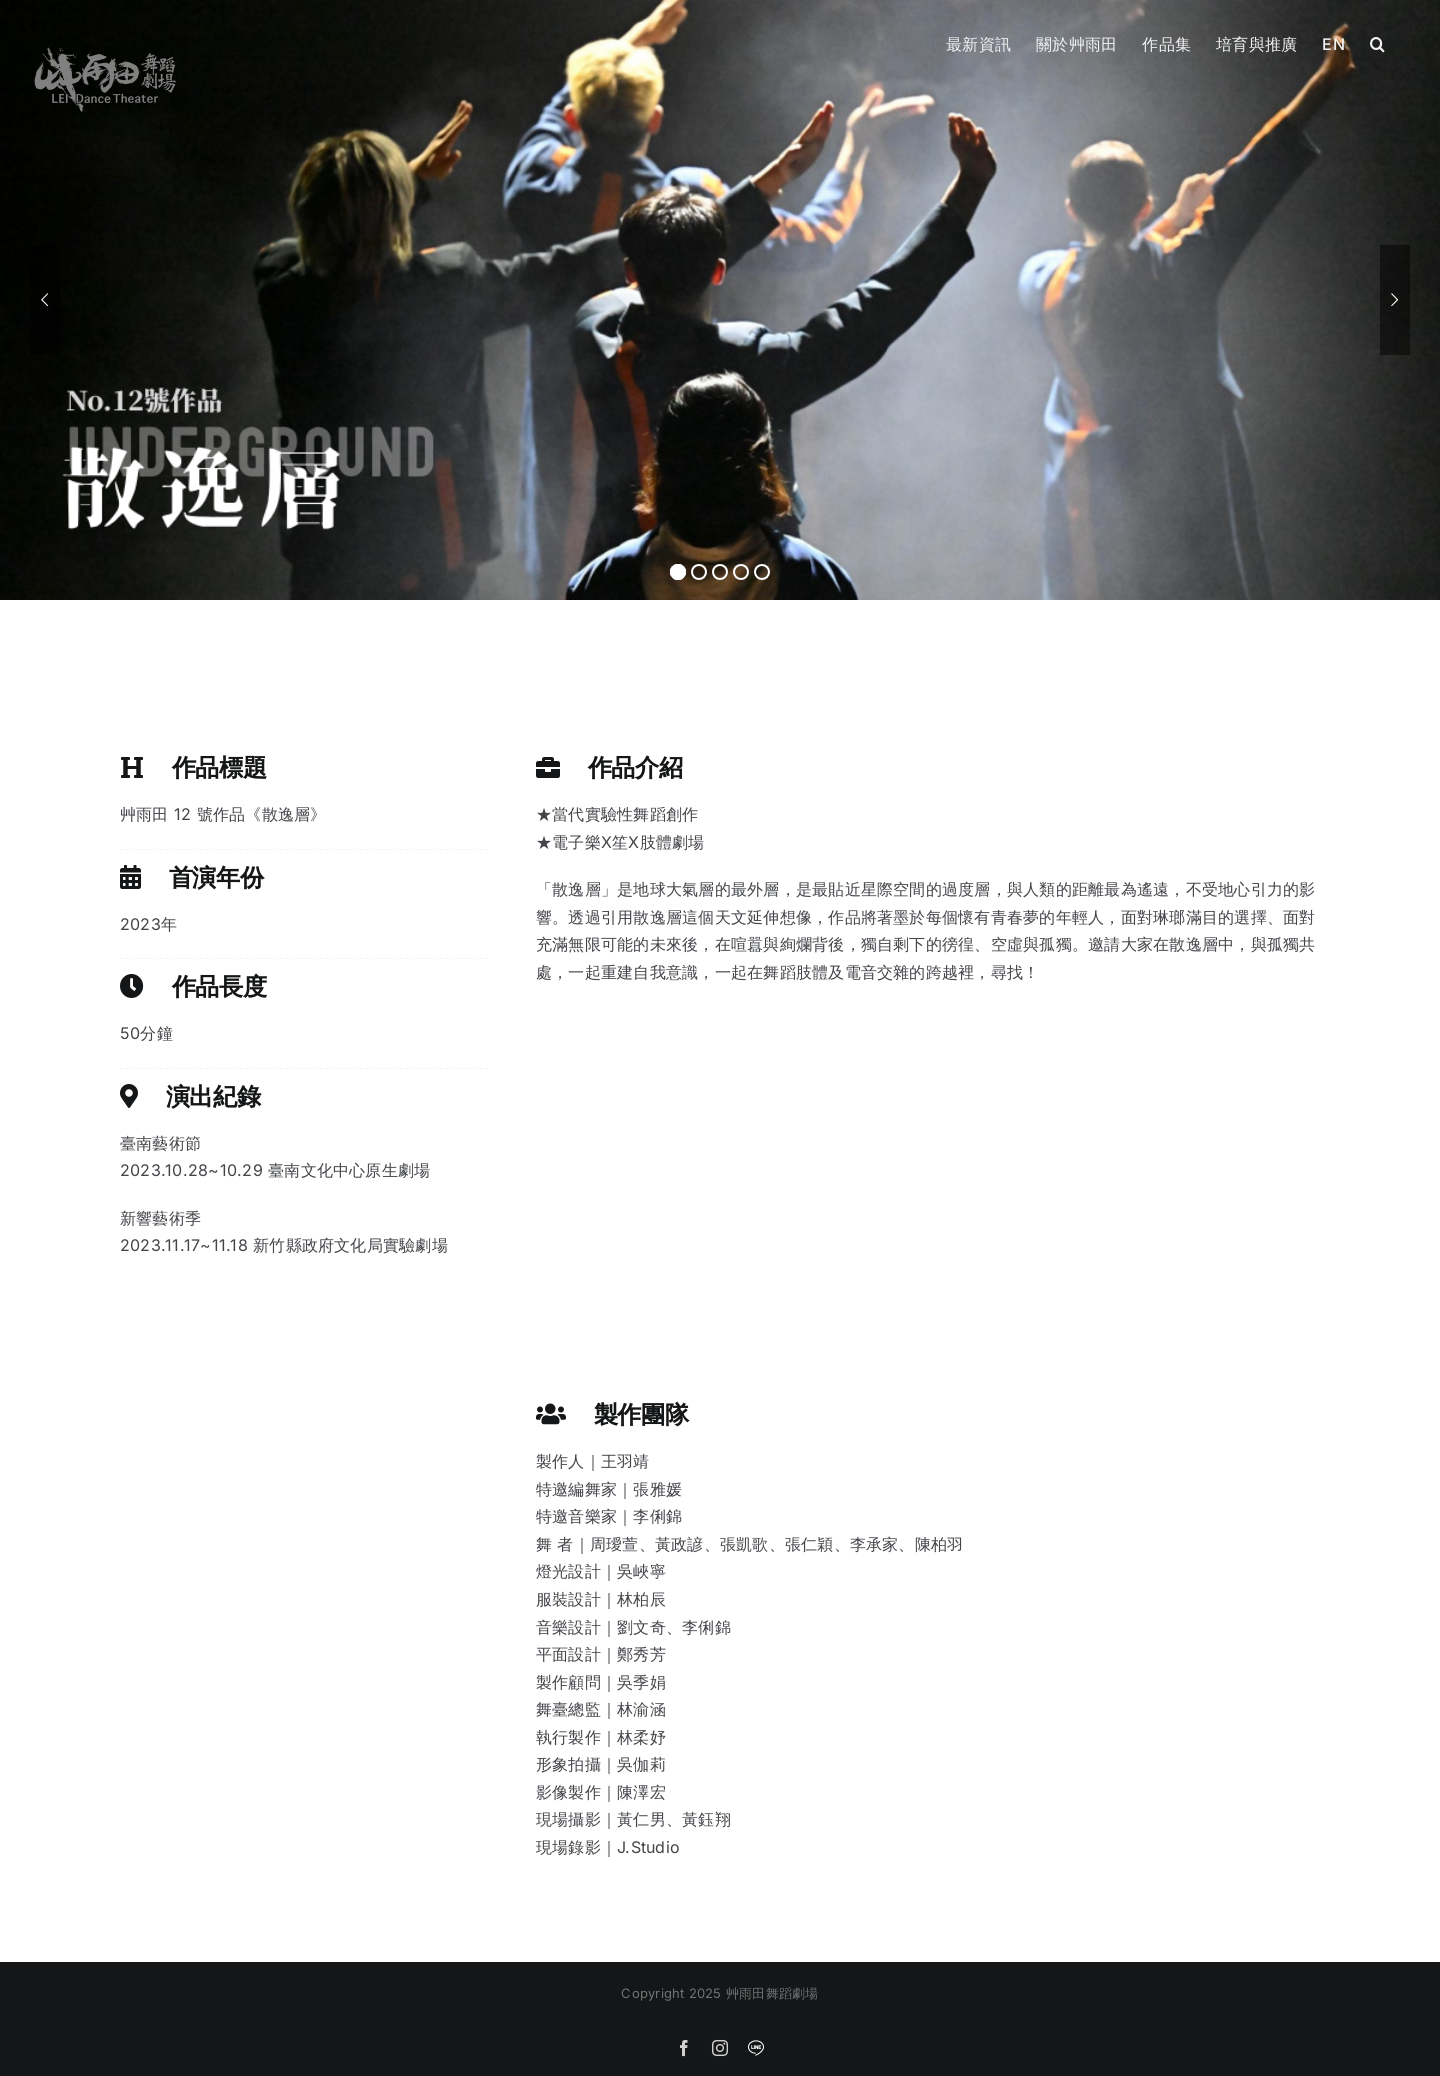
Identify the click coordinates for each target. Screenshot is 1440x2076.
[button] (1377, 42)
